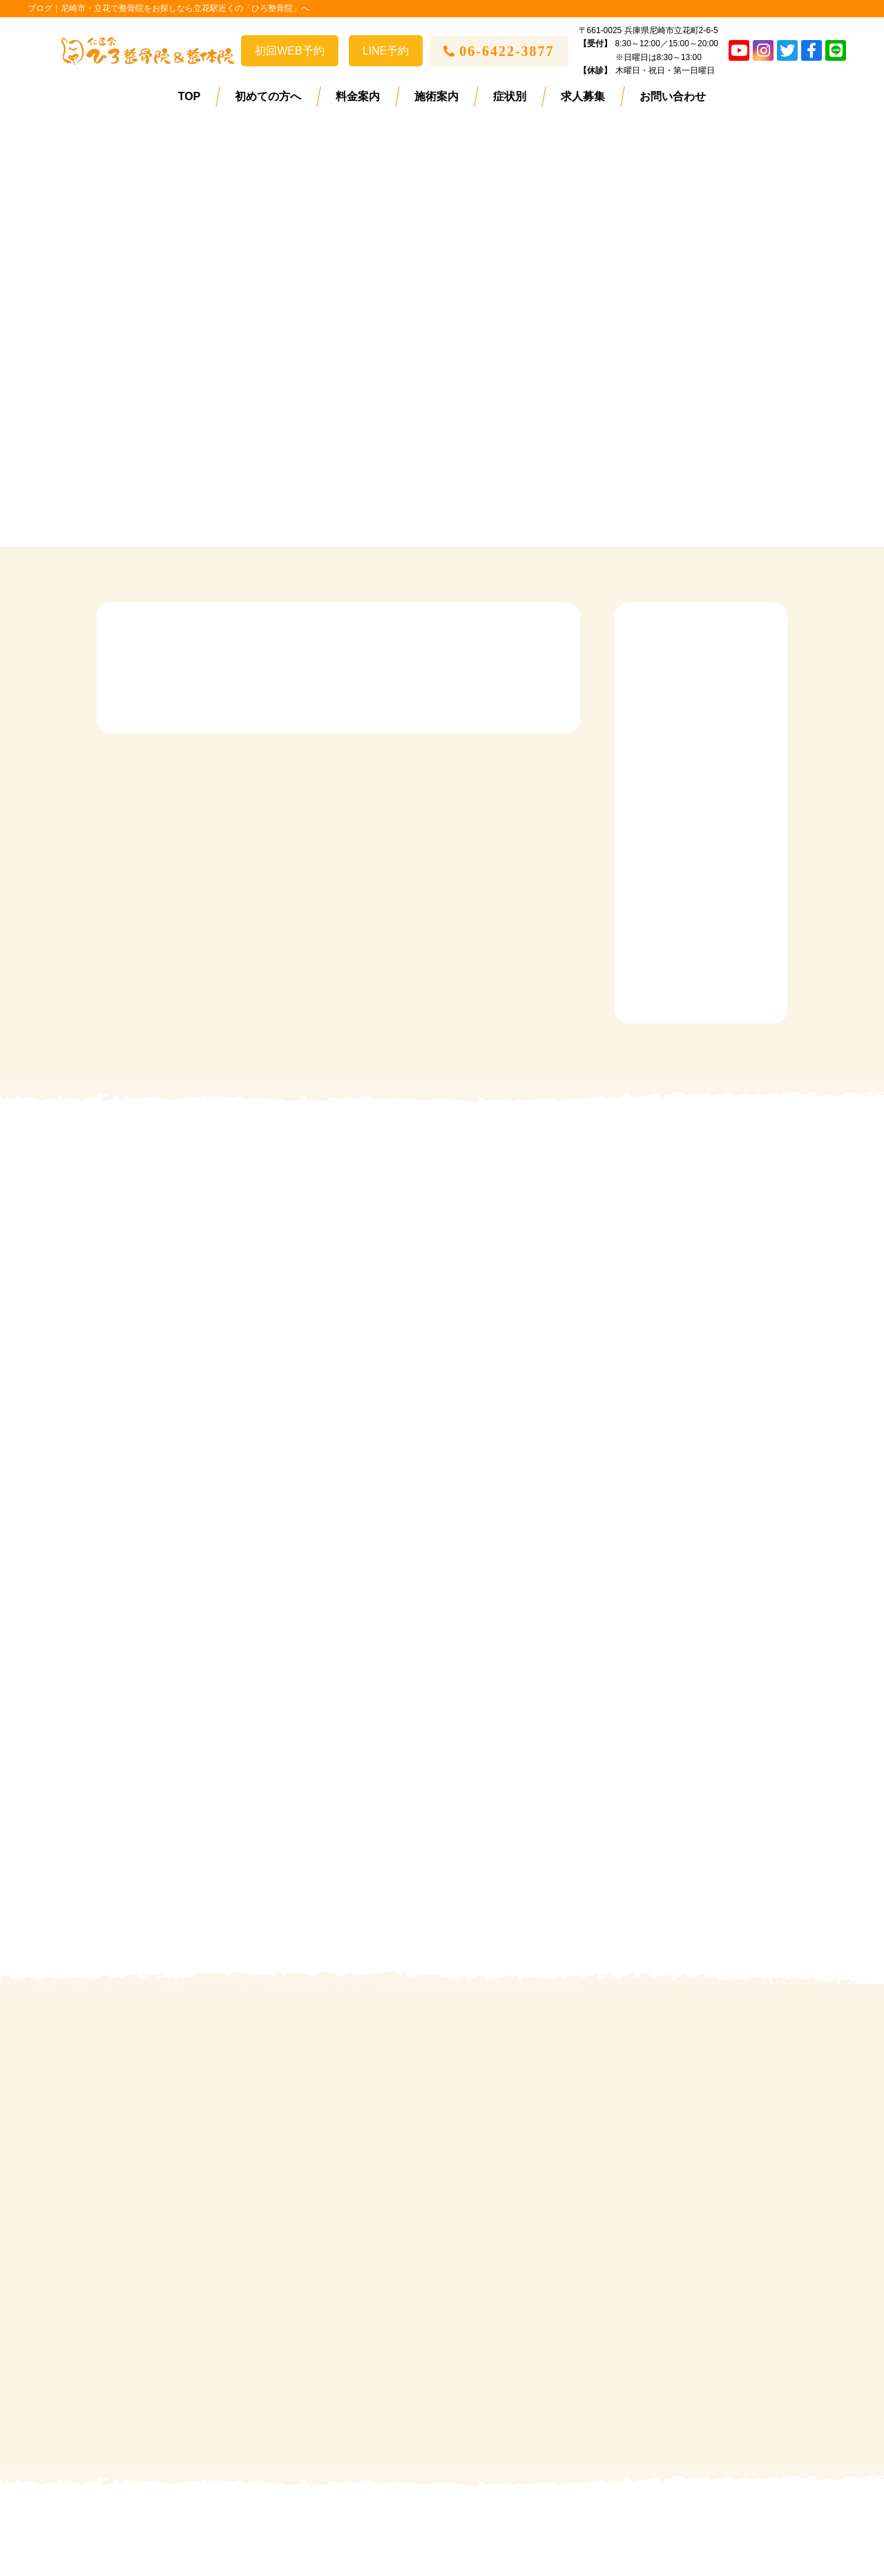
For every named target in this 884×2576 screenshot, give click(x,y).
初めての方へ (268, 96)
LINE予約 (386, 51)
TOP (189, 96)
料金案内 (358, 96)
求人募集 (583, 96)
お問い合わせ (673, 96)
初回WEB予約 (289, 51)
